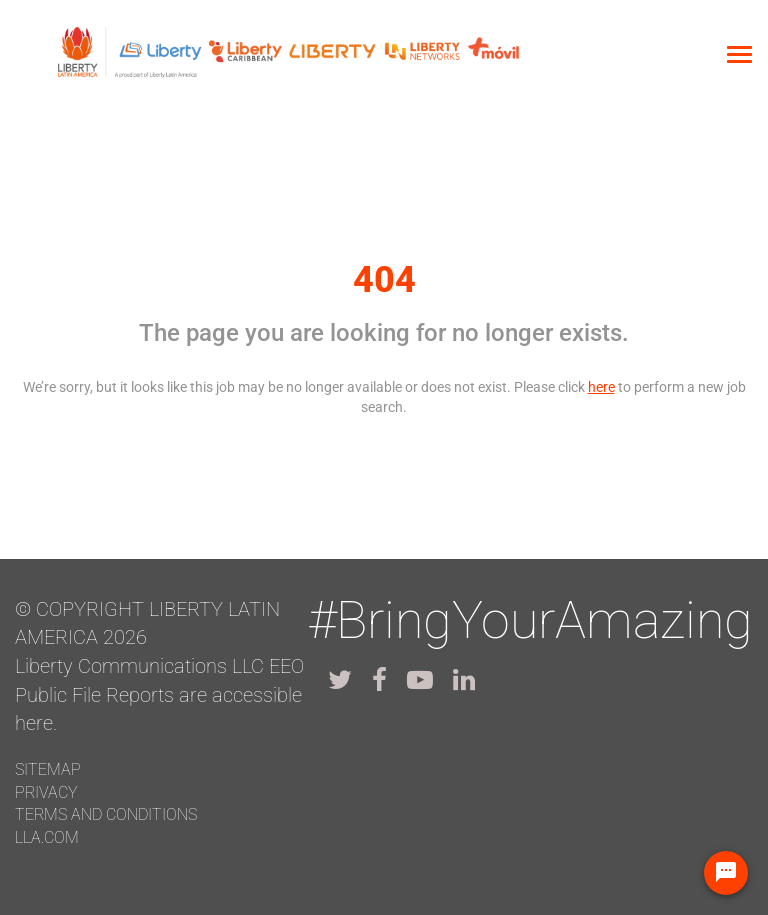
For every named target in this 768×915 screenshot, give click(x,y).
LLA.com (47, 837)
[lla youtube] (420, 680)
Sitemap (48, 769)
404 (384, 280)
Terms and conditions (106, 814)
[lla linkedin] (464, 680)
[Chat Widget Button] (726, 873)
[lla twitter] (340, 680)
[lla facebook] (379, 680)
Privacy (46, 792)
